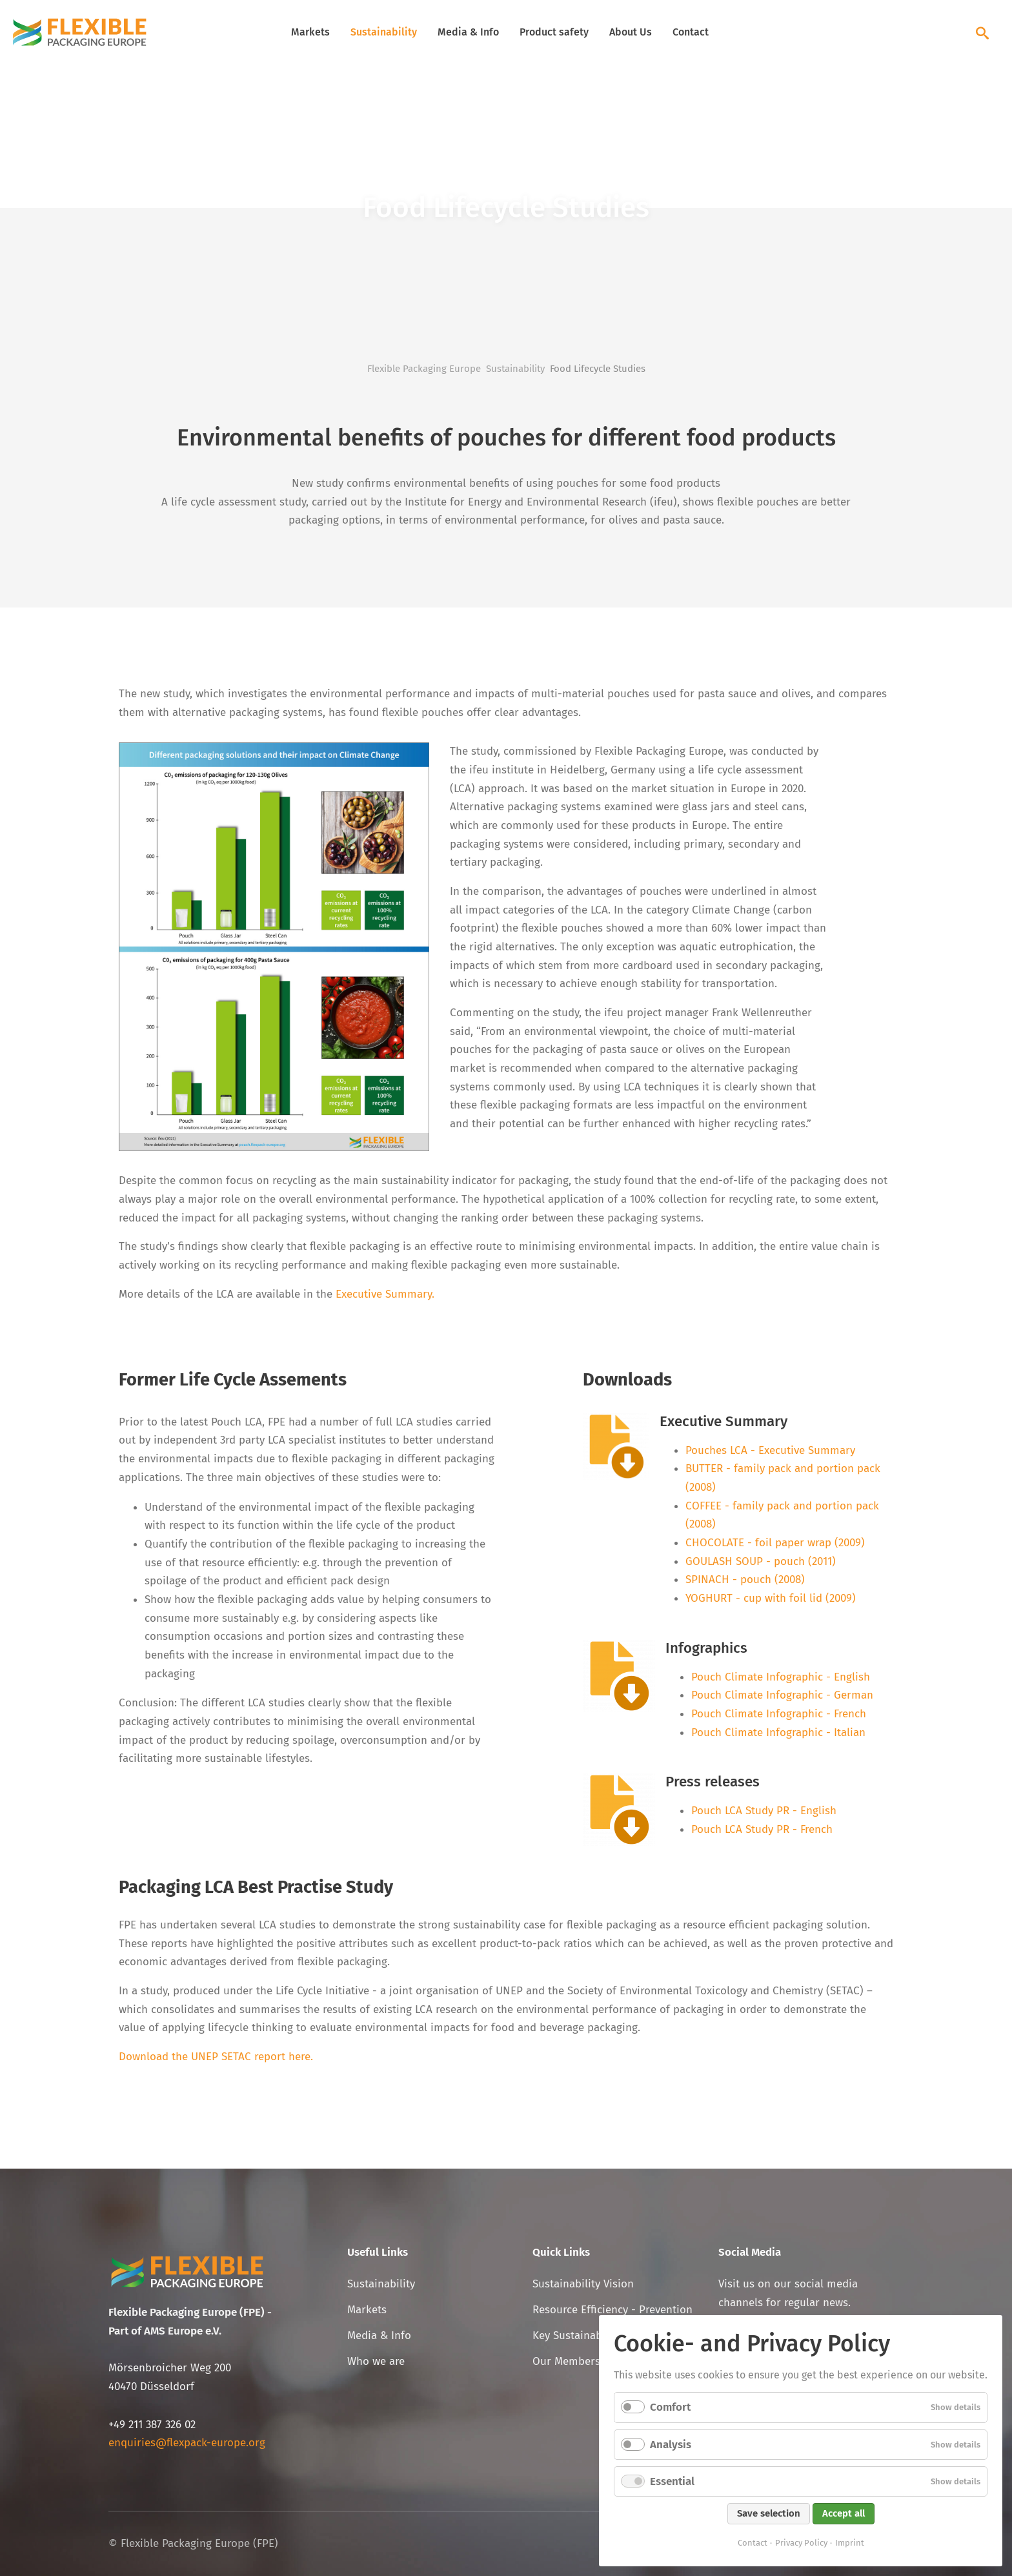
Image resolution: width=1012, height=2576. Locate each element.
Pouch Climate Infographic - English (780, 1677)
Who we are (376, 2361)
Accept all (843, 2513)
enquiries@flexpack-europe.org (186, 2442)
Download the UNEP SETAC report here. (216, 2056)
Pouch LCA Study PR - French (762, 1829)
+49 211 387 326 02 (152, 2424)
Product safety (554, 32)
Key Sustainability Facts (590, 2335)
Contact (691, 32)
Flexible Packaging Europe (424, 368)
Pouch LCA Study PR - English (763, 1810)
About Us (630, 32)
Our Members (566, 2361)
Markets (310, 32)
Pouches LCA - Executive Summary (770, 1450)
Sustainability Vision (583, 2284)
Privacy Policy (801, 2543)
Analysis (670, 2444)
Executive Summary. (385, 1294)
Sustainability (383, 32)
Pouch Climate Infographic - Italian (778, 1732)
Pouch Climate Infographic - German (782, 1695)
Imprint (849, 2543)
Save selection (768, 2513)
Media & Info (468, 32)
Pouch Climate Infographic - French (778, 1714)
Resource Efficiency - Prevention (612, 2309)
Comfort (670, 2407)
